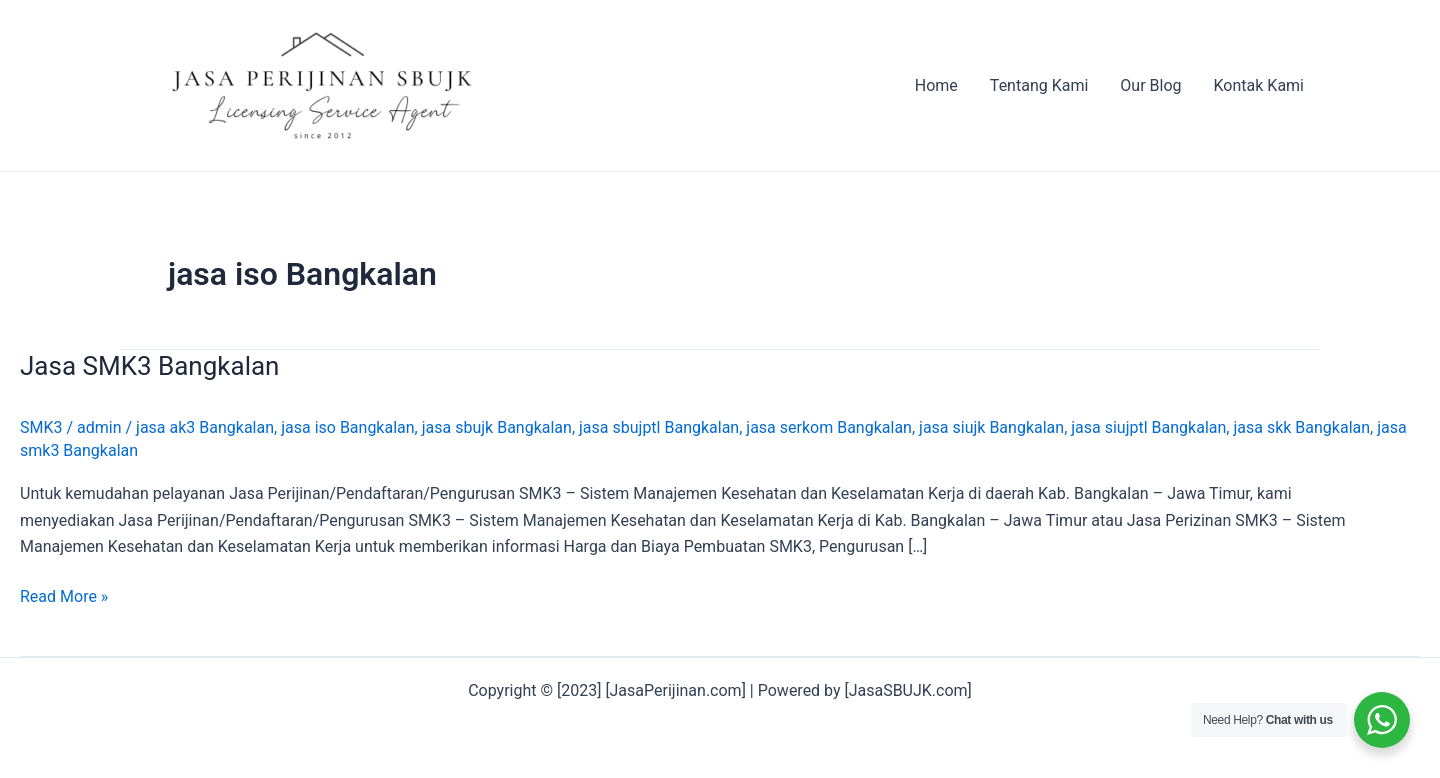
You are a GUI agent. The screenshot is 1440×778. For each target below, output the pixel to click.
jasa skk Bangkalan (1301, 427)
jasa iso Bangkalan (347, 427)
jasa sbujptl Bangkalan (659, 427)
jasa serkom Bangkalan (829, 427)
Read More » (64, 597)
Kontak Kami (1259, 85)
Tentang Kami (1039, 85)
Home (936, 85)
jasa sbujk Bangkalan (497, 427)
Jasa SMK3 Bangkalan (149, 366)
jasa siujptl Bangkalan (1148, 427)
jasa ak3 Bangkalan (205, 427)
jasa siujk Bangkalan (991, 427)
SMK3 (41, 427)
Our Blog (1150, 85)
